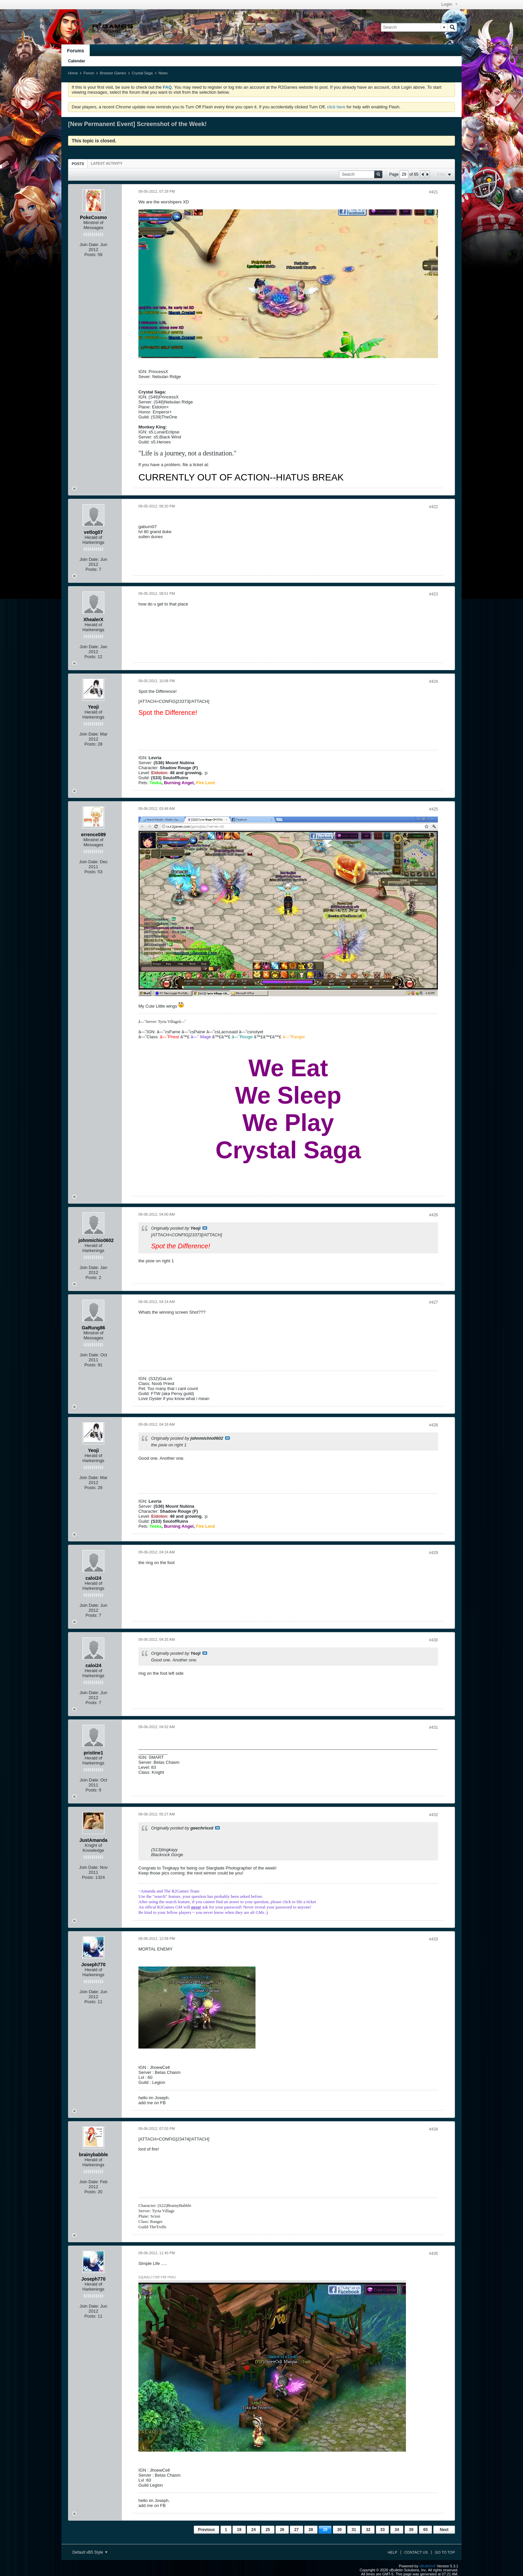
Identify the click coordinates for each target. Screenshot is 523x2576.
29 (325, 2529)
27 (296, 2529)
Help (392, 2552)
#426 (433, 1215)
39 (411, 2529)
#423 (433, 594)
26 (282, 2529)
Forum (88, 73)
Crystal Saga (142, 73)
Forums (75, 50)
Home (73, 73)
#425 (433, 809)
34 (397, 2529)
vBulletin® (427, 2566)
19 (239, 2529)
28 (311, 2529)
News (163, 73)
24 (253, 2529)
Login (449, 4)
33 (382, 2529)
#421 (433, 192)
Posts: (90, 254)
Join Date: (89, 244)
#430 (433, 1640)
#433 (433, 1939)
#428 (433, 1425)
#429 (433, 1552)
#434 (433, 2129)
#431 (433, 1727)
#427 (433, 1302)
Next (444, 2529)
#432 (433, 1814)
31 (354, 2529)
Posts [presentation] (78, 164)
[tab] (78, 163)
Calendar (76, 61)
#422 (433, 506)
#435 (433, 2253)
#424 (433, 681)
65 (425, 2529)
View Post (204, 1228)
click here (336, 106)
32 (368, 2529)
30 (339, 2529)
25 (268, 2529)
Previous (206, 2529)
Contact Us (416, 2552)
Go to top (445, 2552)
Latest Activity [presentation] (106, 163)
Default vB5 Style (89, 2552)
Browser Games (113, 73)
